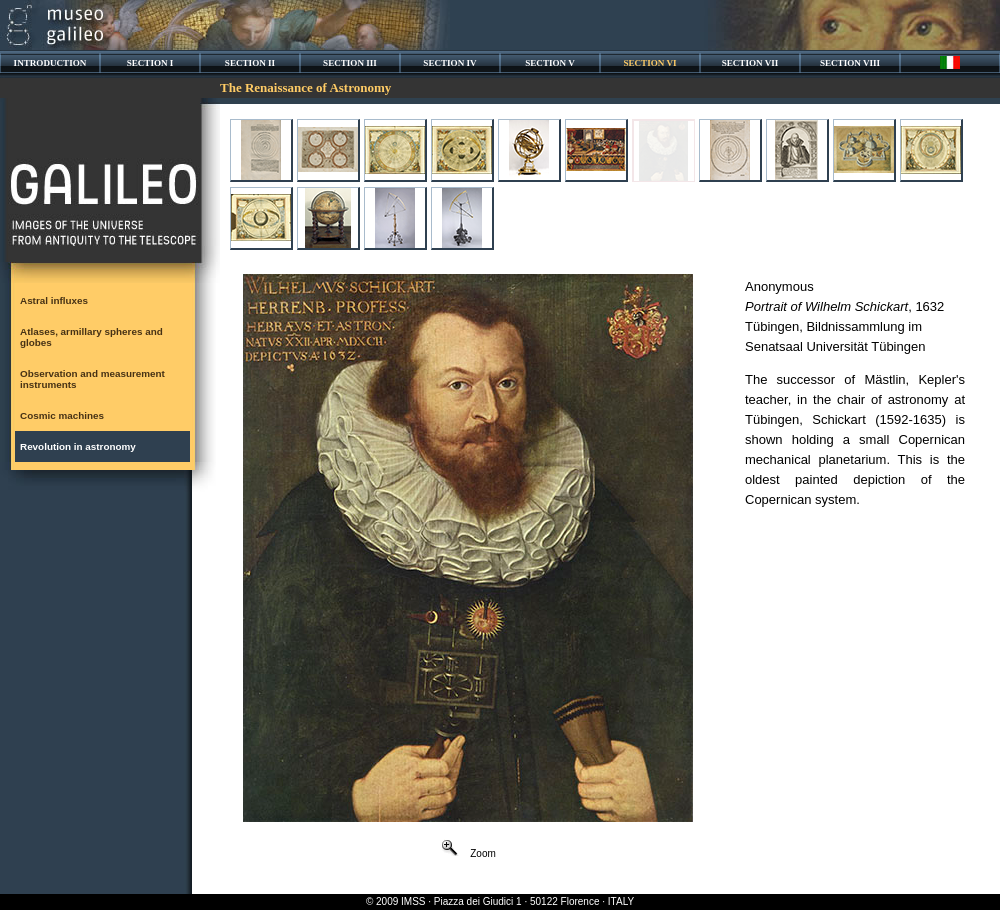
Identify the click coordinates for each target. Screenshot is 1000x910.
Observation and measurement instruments (92, 379)
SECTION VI (649, 63)
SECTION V (550, 63)
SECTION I (150, 63)
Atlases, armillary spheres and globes (91, 337)
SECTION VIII (850, 63)
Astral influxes (54, 300)
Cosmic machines (62, 415)
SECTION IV (449, 63)
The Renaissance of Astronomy (305, 87)
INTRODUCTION (50, 63)
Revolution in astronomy (78, 446)
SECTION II (250, 63)
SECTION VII (750, 63)
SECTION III (350, 63)
